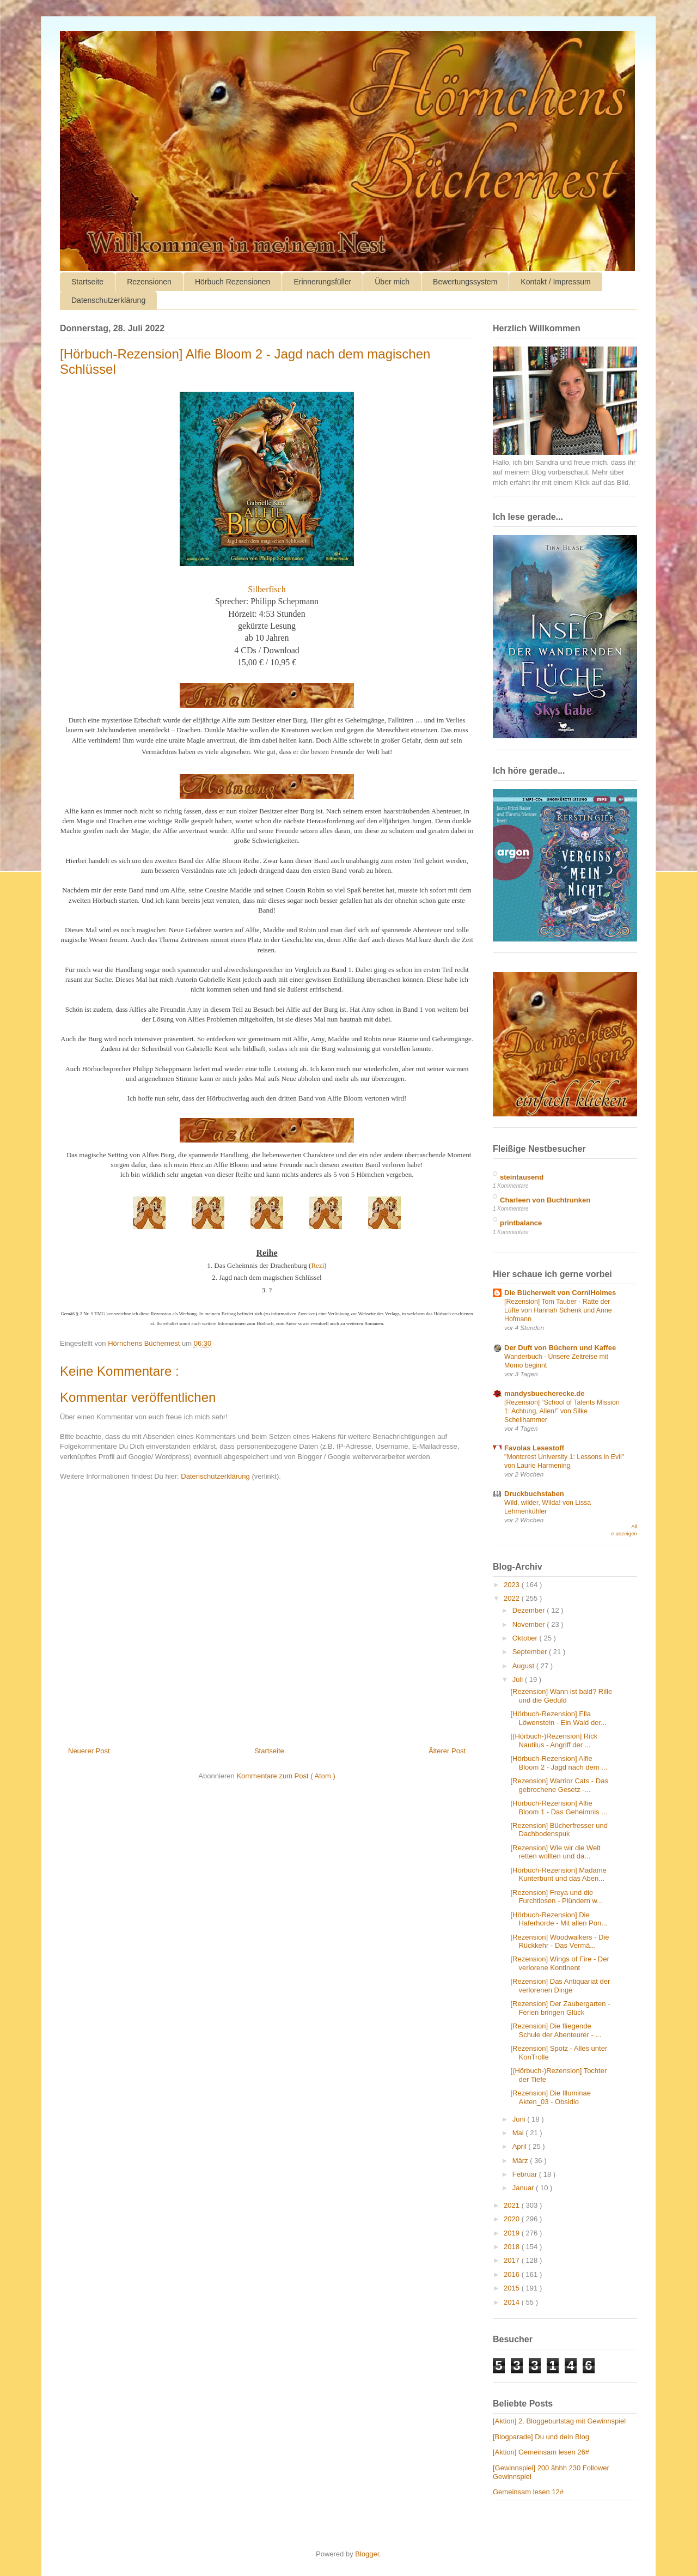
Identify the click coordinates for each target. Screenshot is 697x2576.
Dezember (529, 1610)
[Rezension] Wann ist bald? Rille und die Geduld (561, 1695)
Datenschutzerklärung (108, 300)
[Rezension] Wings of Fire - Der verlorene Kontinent (559, 1963)
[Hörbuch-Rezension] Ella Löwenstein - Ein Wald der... (558, 1718)
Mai (519, 2133)
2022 (513, 1598)
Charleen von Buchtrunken (545, 1200)
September (530, 1652)
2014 (513, 2302)
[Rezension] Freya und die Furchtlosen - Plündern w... (556, 1896)
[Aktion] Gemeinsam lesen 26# (541, 2452)
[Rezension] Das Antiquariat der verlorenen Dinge (560, 1985)
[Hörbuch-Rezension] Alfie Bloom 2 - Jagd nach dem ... (558, 1762)
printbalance (521, 1223)
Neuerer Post (89, 1751)
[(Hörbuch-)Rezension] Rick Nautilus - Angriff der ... (553, 1740)
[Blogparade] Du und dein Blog (541, 2437)
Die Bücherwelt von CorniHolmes (560, 1293)
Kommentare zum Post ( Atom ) (285, 1776)
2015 (513, 2288)
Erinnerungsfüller (322, 281)
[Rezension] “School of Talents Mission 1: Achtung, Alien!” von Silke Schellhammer (562, 1411)
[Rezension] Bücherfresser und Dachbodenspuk (558, 1829)
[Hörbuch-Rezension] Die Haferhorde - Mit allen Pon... (558, 1919)
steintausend (521, 1177)
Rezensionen (149, 281)
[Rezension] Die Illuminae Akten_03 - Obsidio (550, 2097)
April (520, 2146)
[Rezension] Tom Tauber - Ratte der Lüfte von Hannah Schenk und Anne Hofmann (558, 1310)
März (521, 2160)
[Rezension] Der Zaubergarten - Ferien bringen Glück (560, 2008)
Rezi (317, 1265)
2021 (513, 2205)
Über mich (392, 281)
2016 (513, 2274)
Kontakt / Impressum (555, 281)
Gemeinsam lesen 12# (528, 2492)
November (529, 1624)
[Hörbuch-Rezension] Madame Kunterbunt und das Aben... (558, 1874)
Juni (519, 2119)
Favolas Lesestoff (534, 1448)
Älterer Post (447, 1751)
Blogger (367, 2554)
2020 (513, 2219)
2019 (513, 2233)
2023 (513, 1585)
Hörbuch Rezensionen (233, 281)
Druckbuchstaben (534, 1494)
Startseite (87, 281)
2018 (513, 2247)
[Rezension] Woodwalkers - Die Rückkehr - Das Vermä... (559, 1941)
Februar (525, 2174)
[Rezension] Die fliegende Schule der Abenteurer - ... (555, 2030)
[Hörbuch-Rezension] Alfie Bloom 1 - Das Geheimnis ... (558, 1807)
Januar (524, 2188)
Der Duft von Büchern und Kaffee (560, 1348)
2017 (513, 2260)
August (524, 1666)
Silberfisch (266, 589)
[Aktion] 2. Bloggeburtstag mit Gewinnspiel (559, 2421)
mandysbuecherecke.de (544, 1393)
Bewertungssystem (465, 281)
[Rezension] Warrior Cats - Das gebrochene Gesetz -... (559, 1785)
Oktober (526, 1638)
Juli (518, 1679)
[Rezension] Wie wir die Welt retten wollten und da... (555, 1852)
